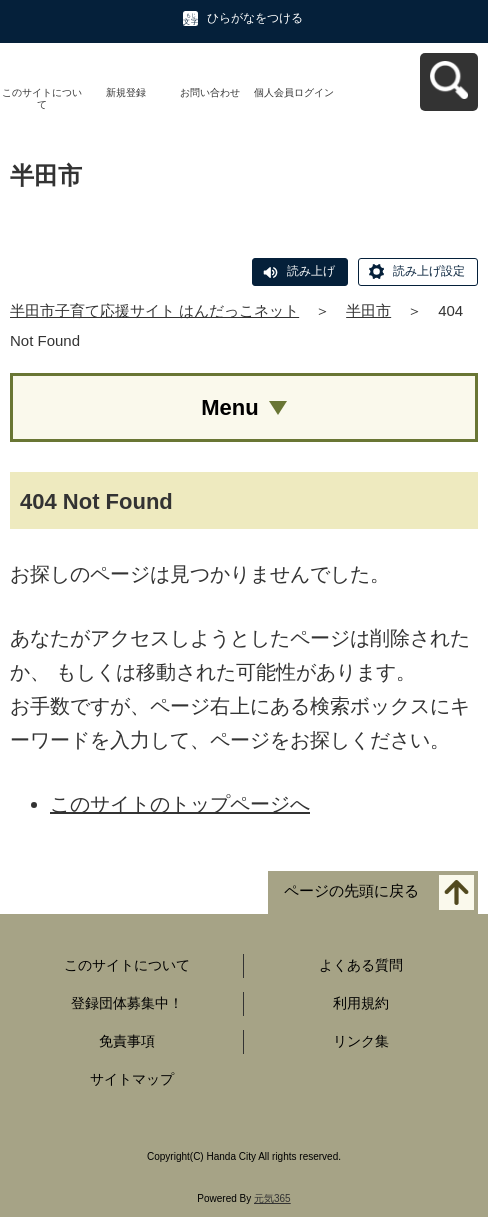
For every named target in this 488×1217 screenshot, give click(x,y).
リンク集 (361, 1041)
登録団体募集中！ (127, 1003)
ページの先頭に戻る (351, 891)
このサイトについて (42, 98)
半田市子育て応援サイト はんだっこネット (154, 310)
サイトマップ (132, 1079)
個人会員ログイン (294, 92)
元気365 (272, 1198)
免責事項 (127, 1041)
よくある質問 (361, 965)
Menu (229, 407)
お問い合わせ (210, 92)
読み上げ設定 (429, 271)
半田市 (368, 310)
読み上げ (311, 271)
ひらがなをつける (255, 18)
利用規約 (361, 1003)
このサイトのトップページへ (180, 804)
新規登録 (126, 92)
